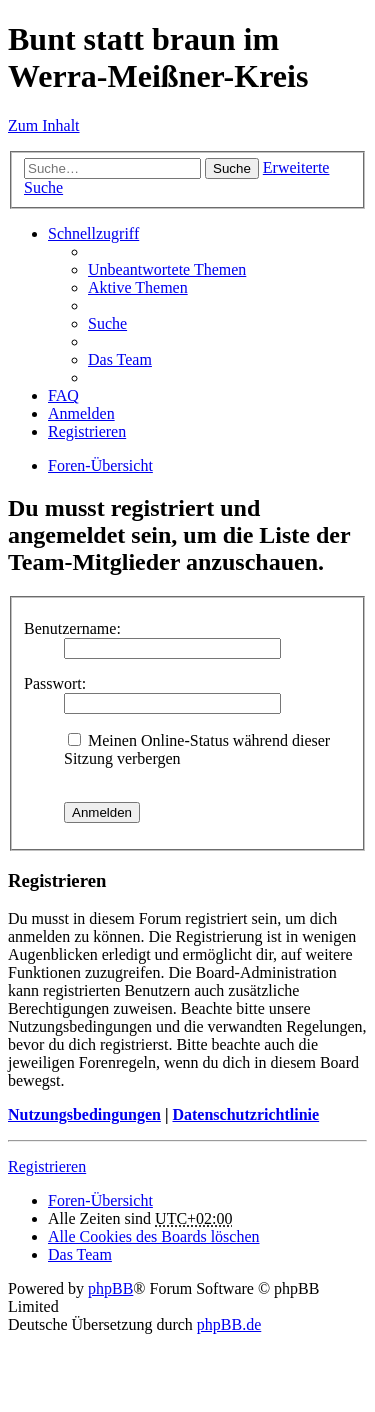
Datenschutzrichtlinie (245, 1114)
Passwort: (55, 683)
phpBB (110, 1288)
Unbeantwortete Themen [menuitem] (167, 269)
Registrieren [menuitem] (87, 431)
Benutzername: (72, 628)
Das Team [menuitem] (120, 359)
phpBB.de (229, 1324)
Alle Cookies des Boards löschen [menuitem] (154, 1236)
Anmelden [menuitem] (81, 413)
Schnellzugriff (93, 233)
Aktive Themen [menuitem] (138, 287)
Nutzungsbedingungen (84, 1114)
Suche (232, 168)
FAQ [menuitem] (63, 395)
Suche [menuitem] (107, 323)
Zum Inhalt (44, 125)
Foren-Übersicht (100, 465)
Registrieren (47, 1166)
